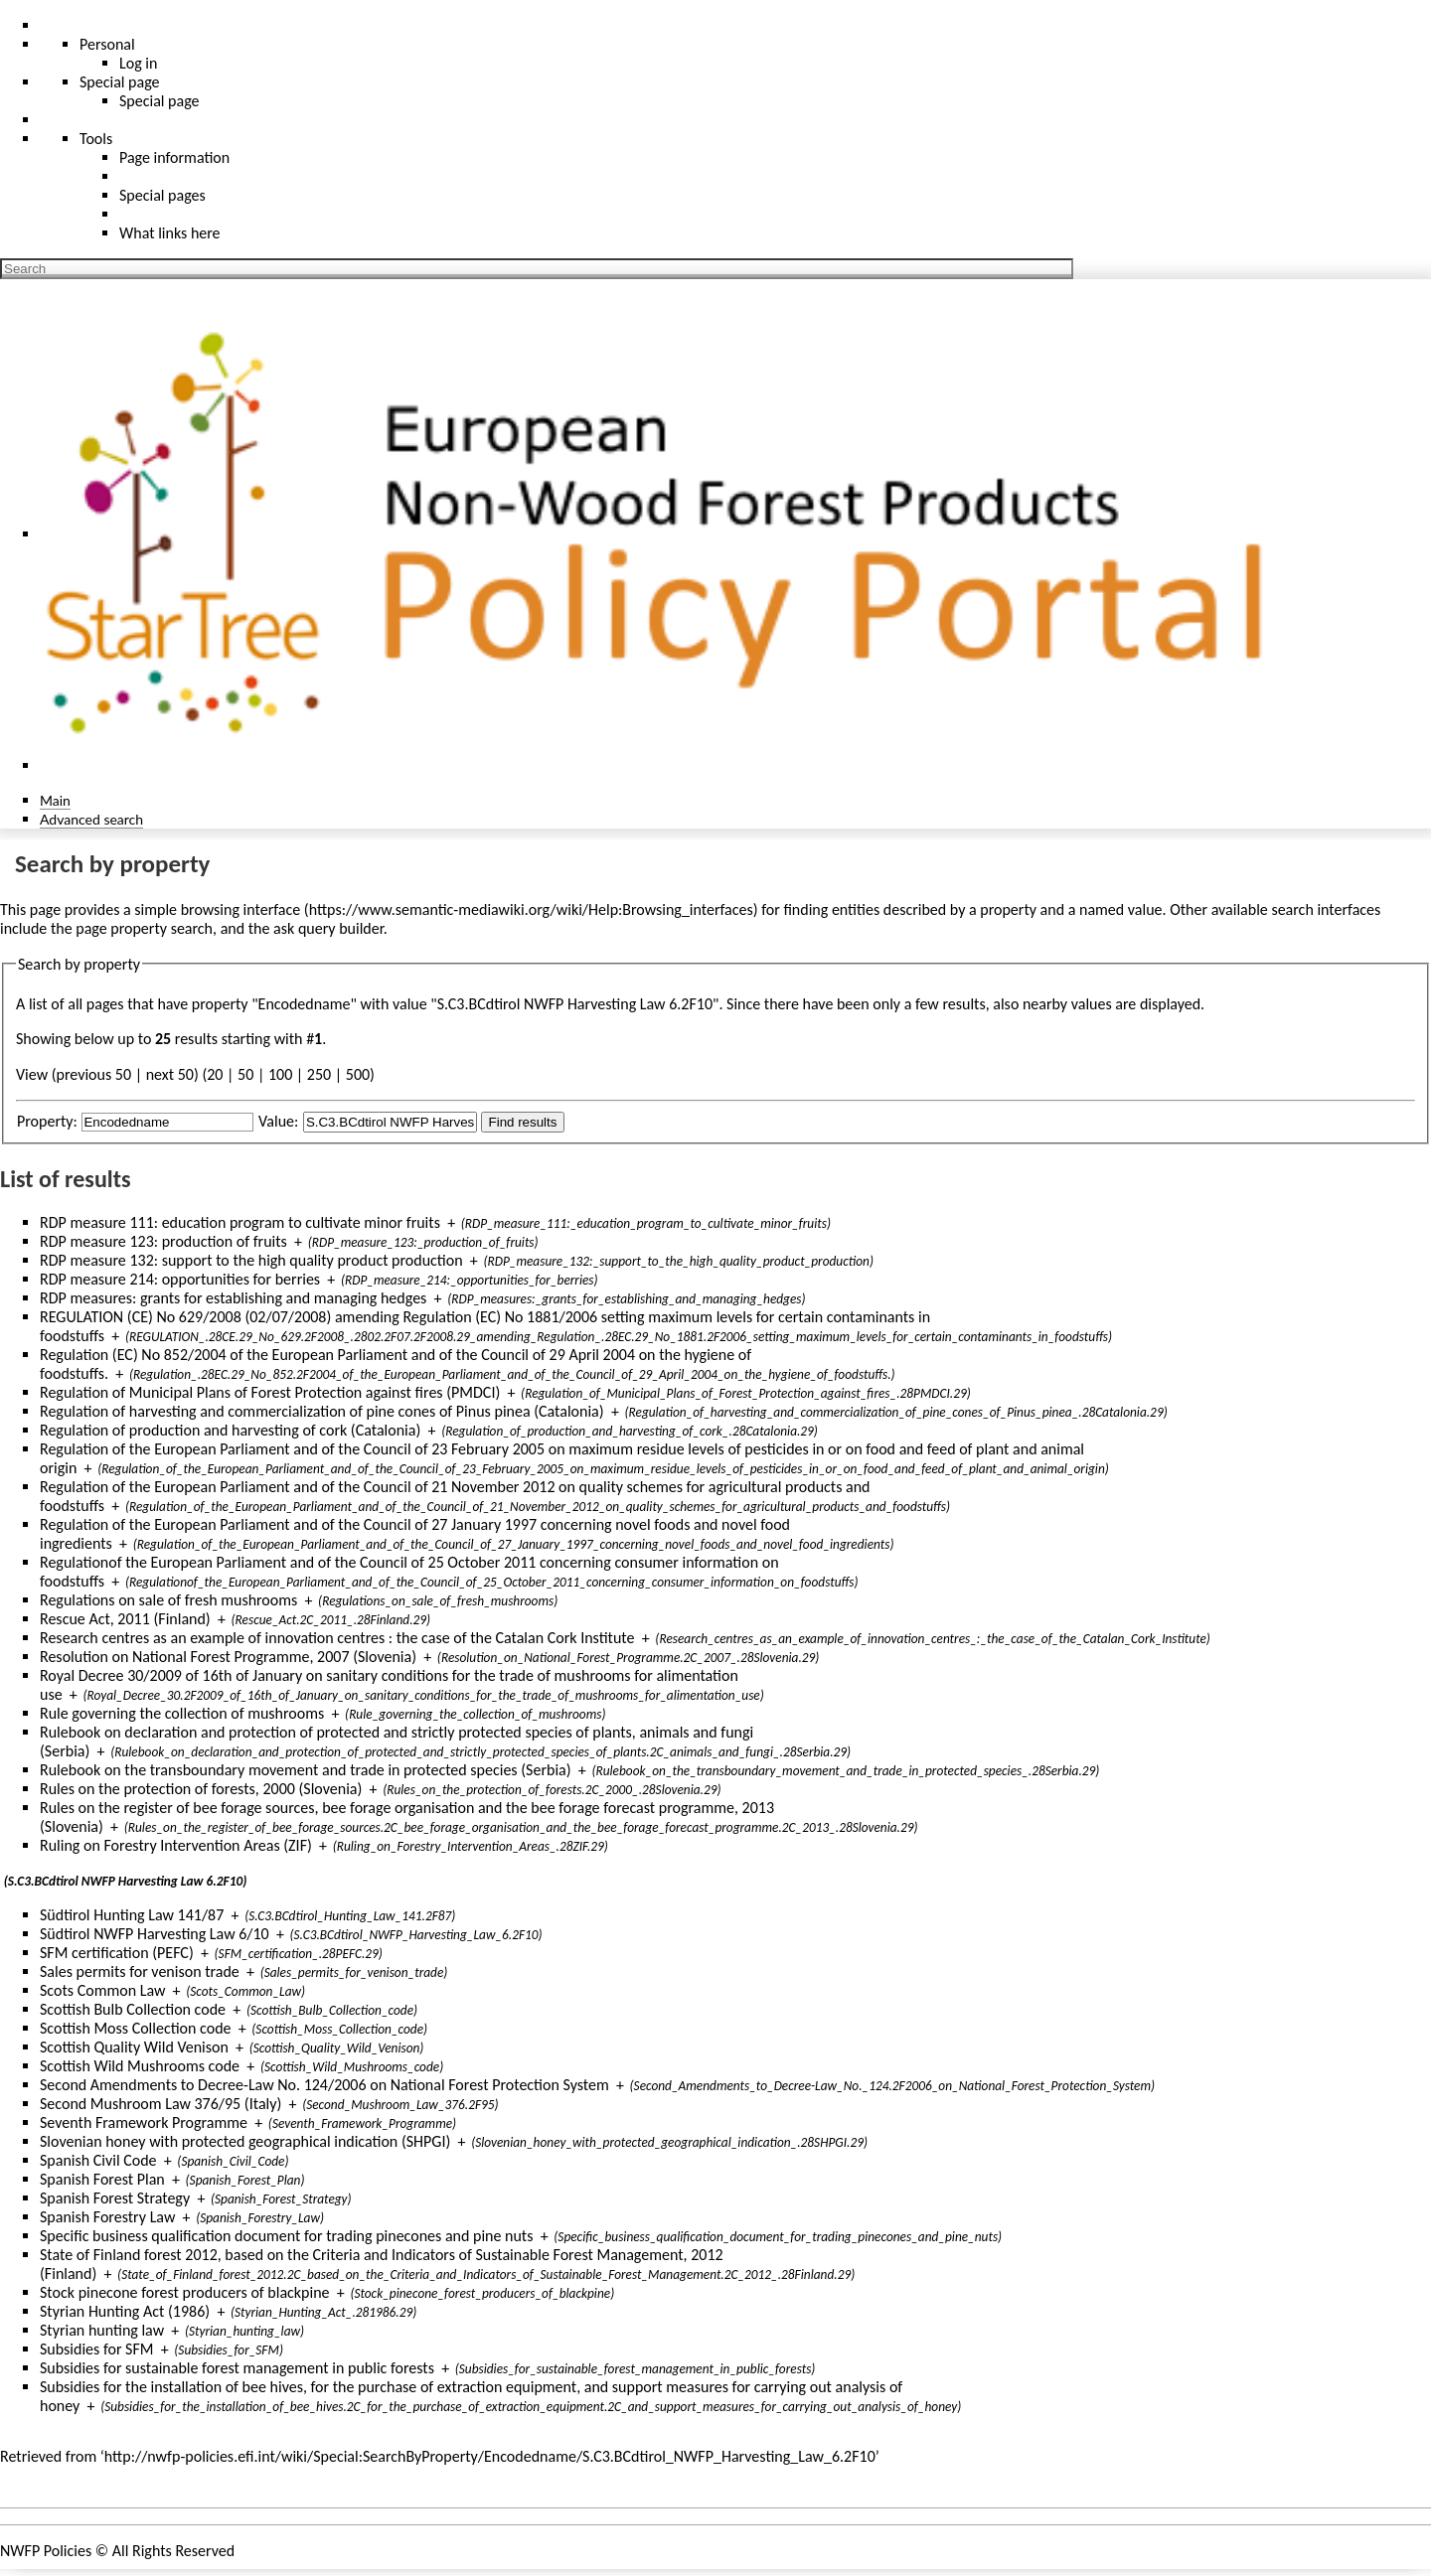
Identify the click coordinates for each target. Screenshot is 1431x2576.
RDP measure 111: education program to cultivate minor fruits (240, 1222)
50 (245, 1074)
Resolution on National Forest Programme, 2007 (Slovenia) (228, 1656)
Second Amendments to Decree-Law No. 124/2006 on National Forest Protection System (324, 2084)
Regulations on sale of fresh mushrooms (168, 1600)
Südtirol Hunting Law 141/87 (132, 1914)
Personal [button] (107, 44)
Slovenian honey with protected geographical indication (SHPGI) (245, 2141)
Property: (47, 1121)
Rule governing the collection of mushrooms (182, 1713)
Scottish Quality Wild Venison (134, 2047)
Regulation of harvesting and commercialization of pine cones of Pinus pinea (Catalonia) (322, 1411)
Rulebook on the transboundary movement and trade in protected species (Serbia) (305, 1769)
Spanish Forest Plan (102, 2179)
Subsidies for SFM (97, 2349)
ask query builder (328, 928)
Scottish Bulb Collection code (133, 2009)
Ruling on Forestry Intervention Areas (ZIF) (176, 1845)
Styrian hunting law (102, 2330)
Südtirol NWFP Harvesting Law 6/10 (154, 1933)
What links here (170, 233)
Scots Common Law (102, 1990)
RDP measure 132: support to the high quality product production (251, 1260)
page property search (144, 928)
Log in (138, 63)
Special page (159, 100)
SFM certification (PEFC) (117, 1952)
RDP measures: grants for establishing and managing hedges (233, 1297)
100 (280, 1074)
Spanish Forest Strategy (115, 2198)
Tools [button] (96, 138)
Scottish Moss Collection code (136, 2028)
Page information (174, 157)
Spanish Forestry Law (107, 2216)
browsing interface (241, 909)
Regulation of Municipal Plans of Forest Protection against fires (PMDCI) (270, 1392)
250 (319, 1074)
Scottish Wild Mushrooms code (139, 2065)
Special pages (162, 195)
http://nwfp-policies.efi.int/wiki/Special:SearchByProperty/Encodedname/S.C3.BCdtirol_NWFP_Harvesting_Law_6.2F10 (489, 2456)
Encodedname (304, 1003)
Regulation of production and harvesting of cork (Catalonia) (230, 1430)
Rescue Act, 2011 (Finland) (125, 1618)
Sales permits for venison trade (139, 1971)
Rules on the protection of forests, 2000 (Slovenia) (201, 1788)
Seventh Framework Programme (143, 2122)
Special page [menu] (120, 82)
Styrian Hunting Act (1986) (125, 2311)
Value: (278, 1121)
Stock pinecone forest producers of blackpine (185, 2292)
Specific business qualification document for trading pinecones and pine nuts (286, 2235)
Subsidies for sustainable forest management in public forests (237, 2367)
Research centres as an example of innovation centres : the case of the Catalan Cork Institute (337, 1637)
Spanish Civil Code (98, 2160)
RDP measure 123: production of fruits (163, 1241)
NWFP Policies (45, 2550)
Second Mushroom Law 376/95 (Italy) (160, 2103)
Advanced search (91, 819)
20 (215, 1074)
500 (358, 1074)
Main (55, 800)
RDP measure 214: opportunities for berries (180, 1279)
